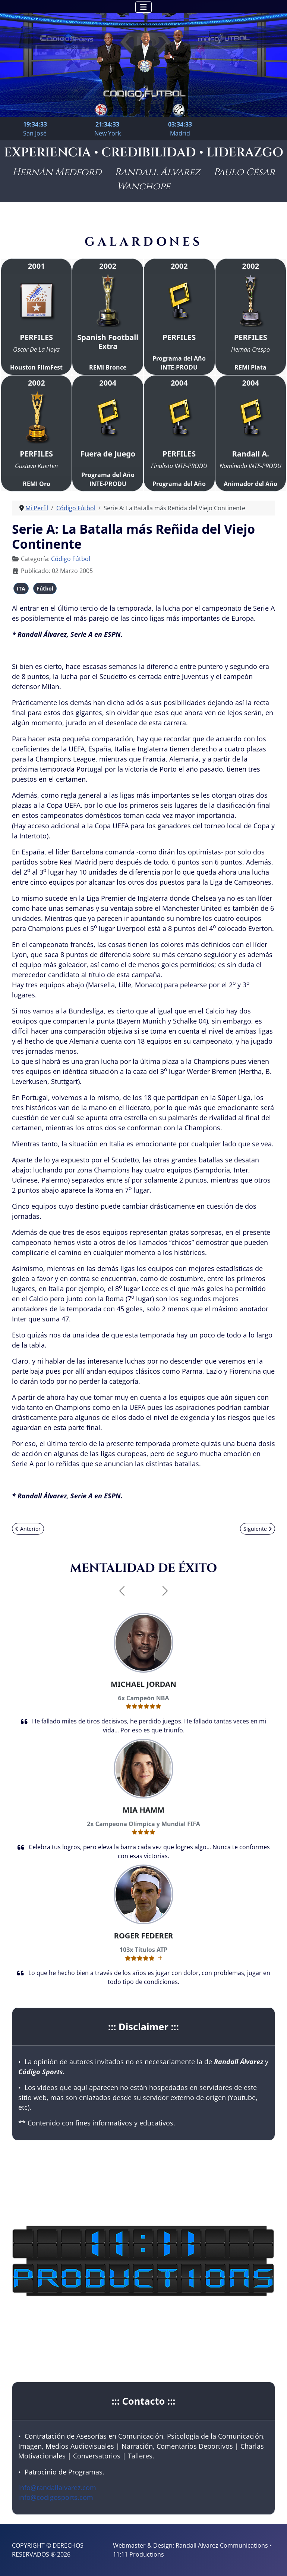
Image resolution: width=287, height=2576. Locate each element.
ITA (21, 588)
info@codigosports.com (55, 2497)
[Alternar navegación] (143, 7)
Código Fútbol (70, 559)
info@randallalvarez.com (57, 2487)
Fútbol (45, 588)
